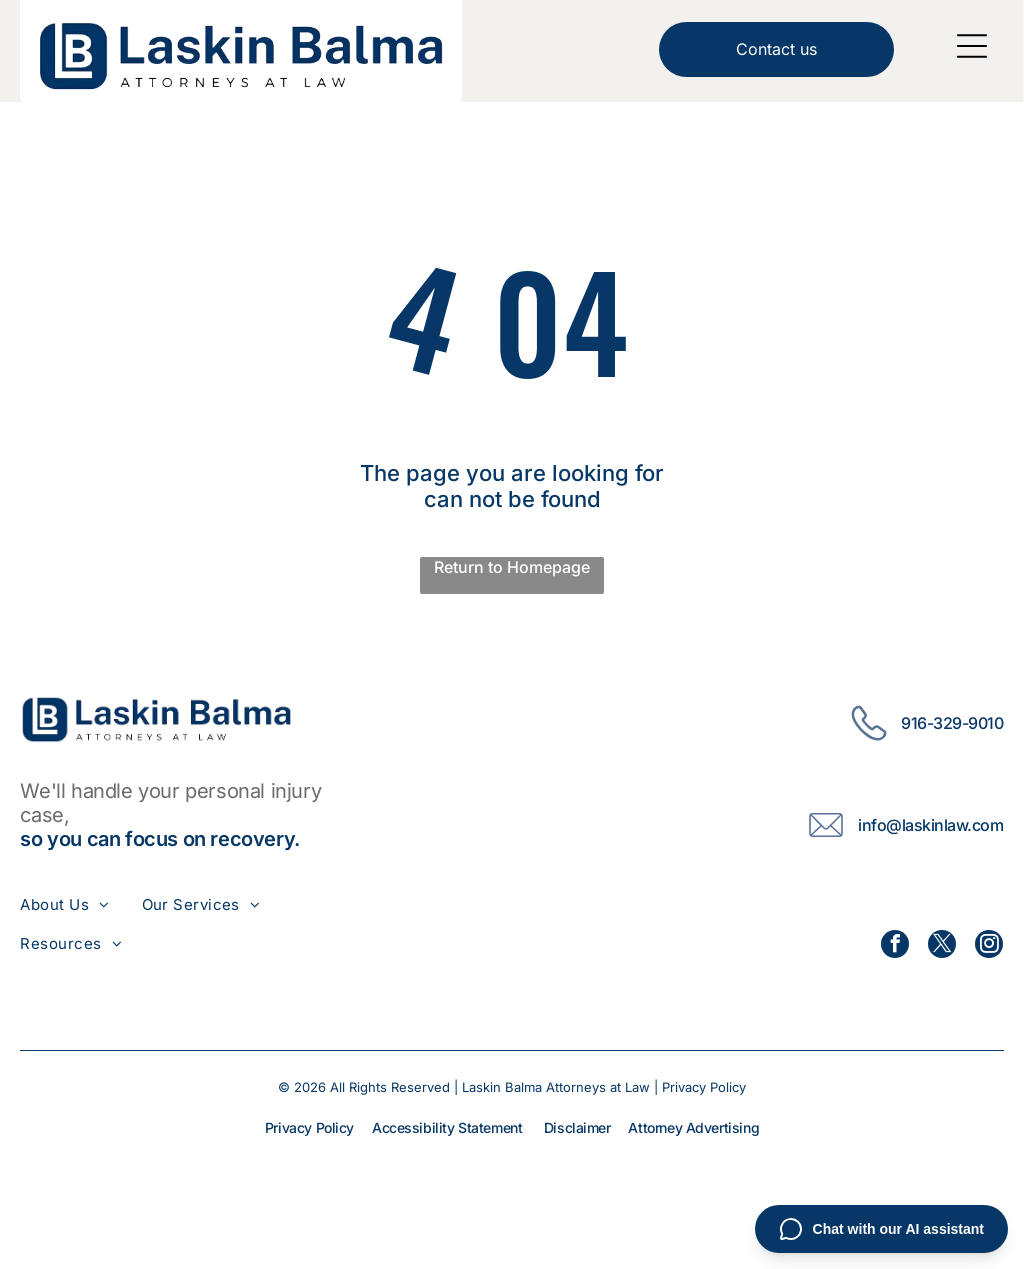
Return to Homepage (512, 567)
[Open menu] (972, 46)
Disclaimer (577, 1127)
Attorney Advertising (693, 1127)
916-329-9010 (952, 723)
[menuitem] (80, 904)
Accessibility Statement (447, 1127)
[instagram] (989, 946)
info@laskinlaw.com (930, 825)
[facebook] (895, 946)
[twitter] (942, 946)
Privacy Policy (704, 1087)
